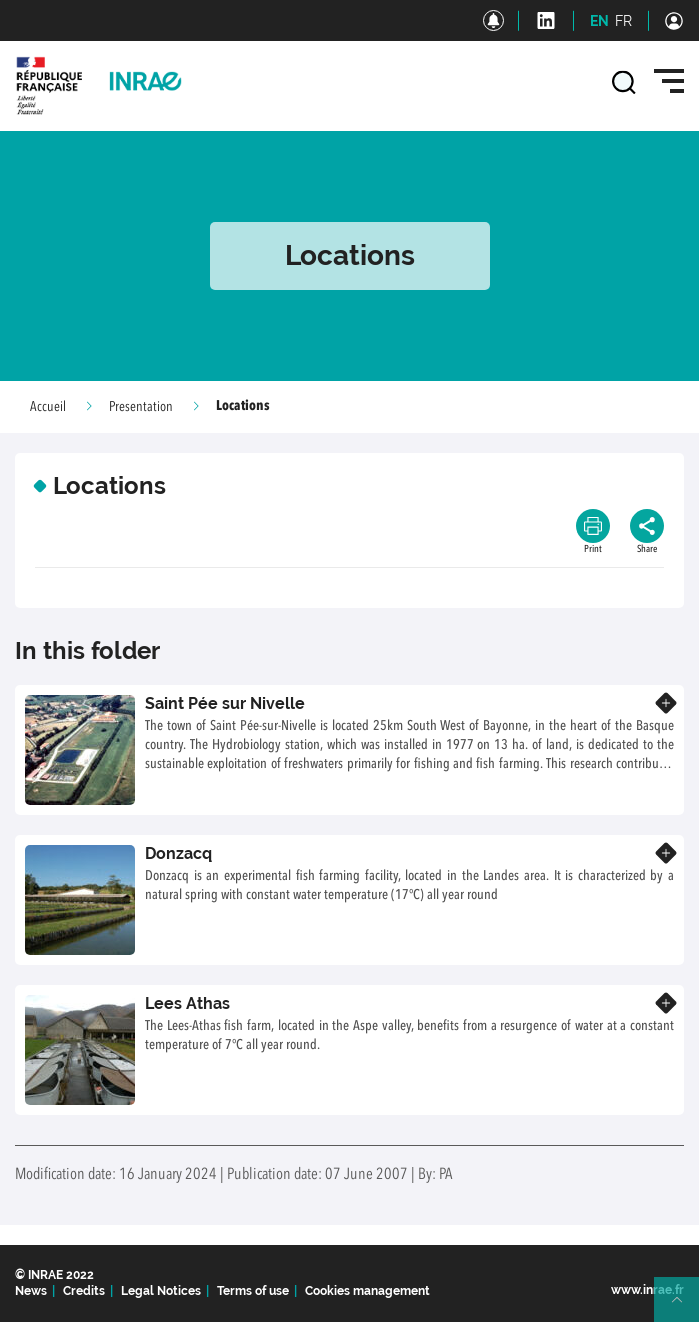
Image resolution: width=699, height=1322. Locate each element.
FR (623, 21)
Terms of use (253, 1291)
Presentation (141, 407)
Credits (84, 1291)
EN (599, 21)
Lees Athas (187, 1003)
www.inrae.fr (647, 1290)
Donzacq (178, 853)
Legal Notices (161, 1291)
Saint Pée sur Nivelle (225, 703)
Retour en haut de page (685, 1308)
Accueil (48, 407)
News (31, 1291)
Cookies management (367, 1291)
